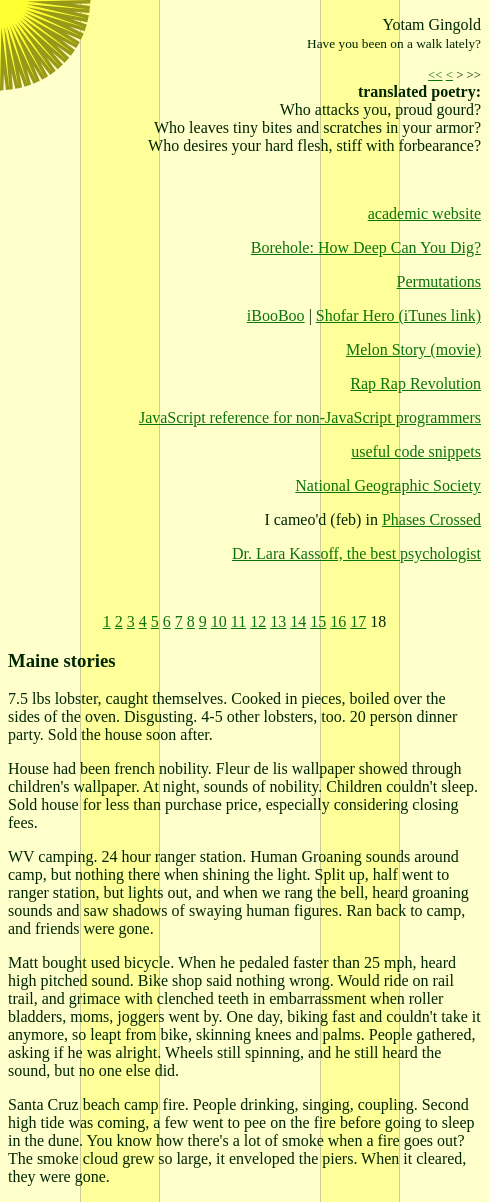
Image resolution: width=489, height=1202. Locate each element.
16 (338, 621)
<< (435, 75)
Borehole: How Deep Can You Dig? (366, 247)
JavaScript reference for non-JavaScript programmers (310, 417)
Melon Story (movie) (413, 349)
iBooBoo (276, 315)
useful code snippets (416, 451)
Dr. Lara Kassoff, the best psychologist (356, 553)
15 (318, 621)
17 (358, 621)
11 (238, 621)
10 (219, 621)
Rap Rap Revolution (415, 383)
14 (298, 621)
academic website (424, 213)
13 (278, 621)
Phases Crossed (431, 519)
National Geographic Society (388, 485)
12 (258, 621)
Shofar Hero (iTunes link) (398, 315)
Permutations (439, 281)
